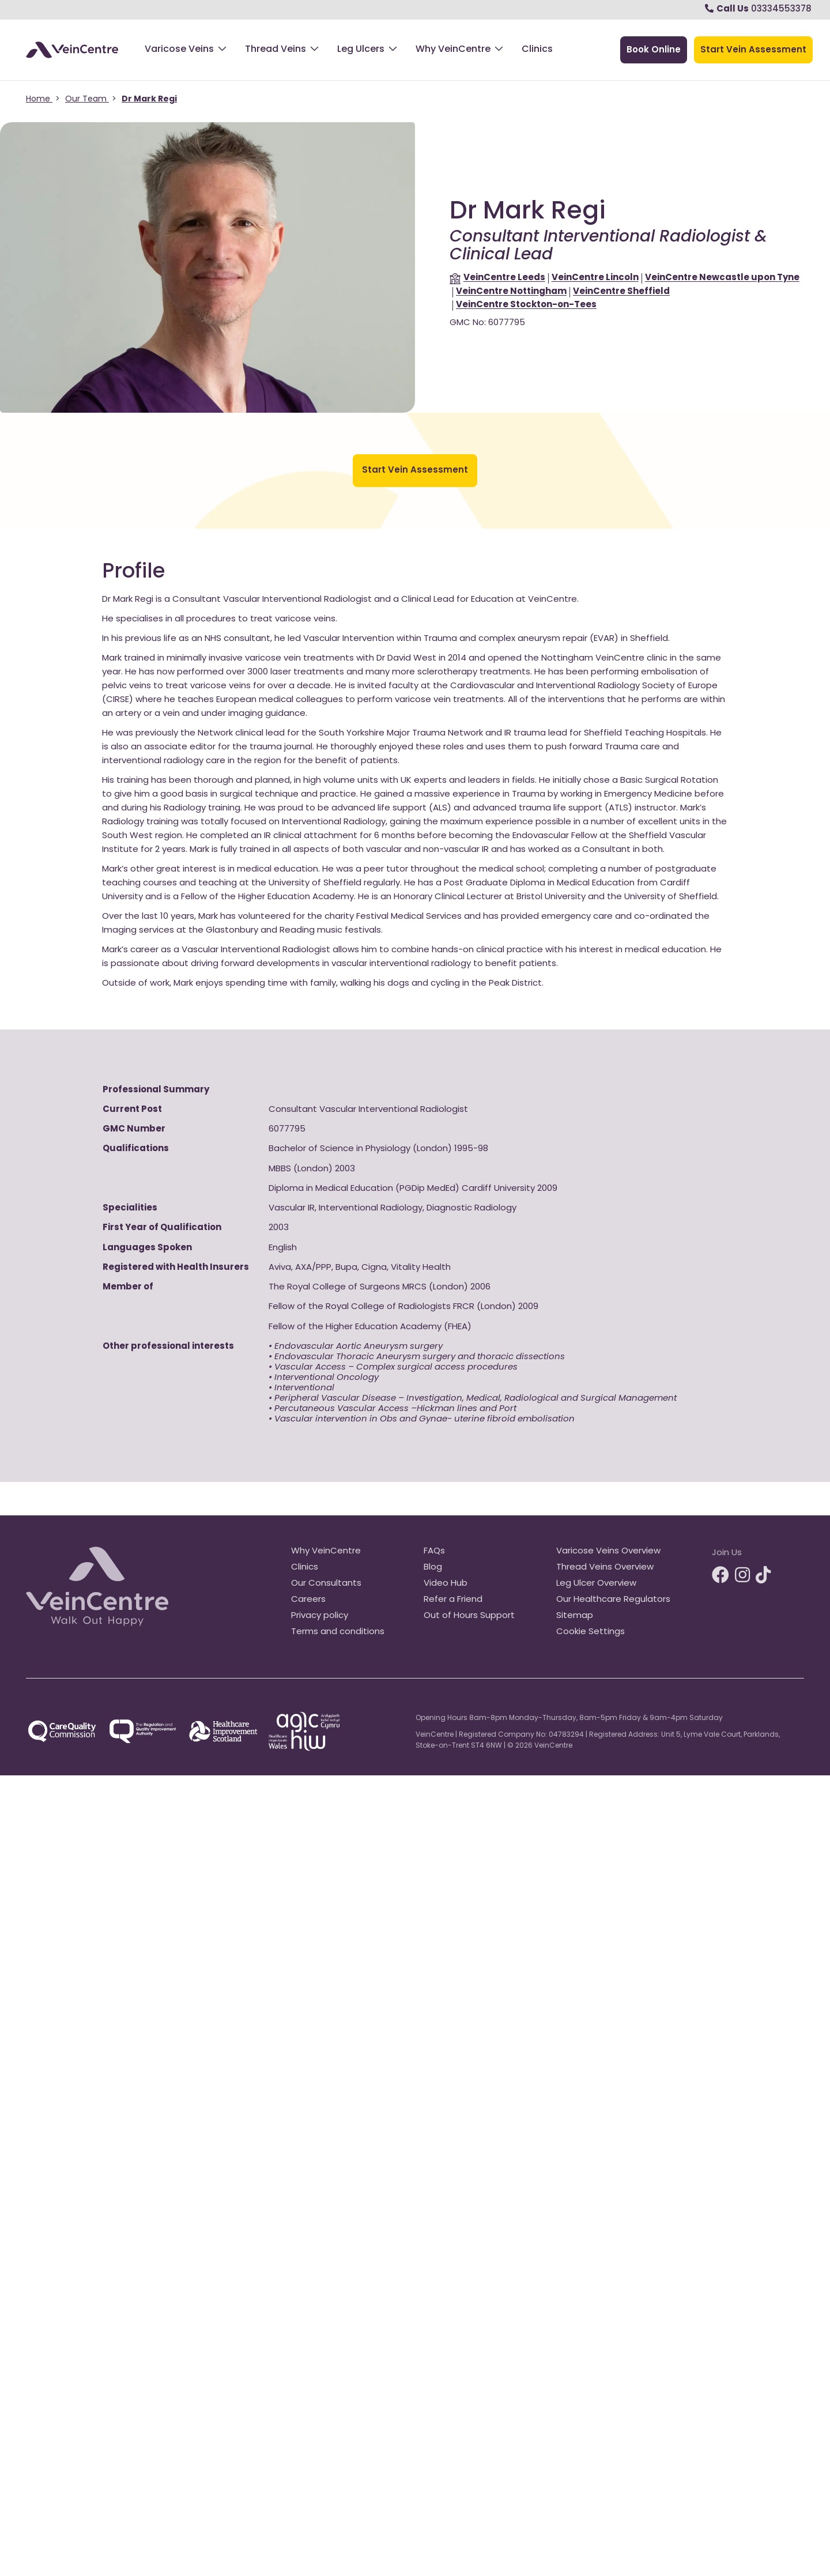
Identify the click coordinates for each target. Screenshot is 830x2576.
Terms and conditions (337, 1632)
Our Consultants (326, 1583)
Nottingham (511, 292)
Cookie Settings (590, 1632)
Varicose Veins (179, 49)
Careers (308, 1600)
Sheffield (621, 292)
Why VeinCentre (453, 49)
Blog (433, 1567)
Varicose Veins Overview (608, 1551)
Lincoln (595, 278)
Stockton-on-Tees (526, 305)
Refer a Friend (453, 1600)
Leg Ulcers (360, 49)
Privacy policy (319, 1616)
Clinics (537, 49)
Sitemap (574, 1616)
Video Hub (445, 1583)
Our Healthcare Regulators (613, 1600)
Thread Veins (275, 49)
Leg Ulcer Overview (596, 1583)
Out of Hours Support (469, 1616)
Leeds (504, 278)
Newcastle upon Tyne (722, 278)
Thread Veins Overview (605, 1567)
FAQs (434, 1551)
